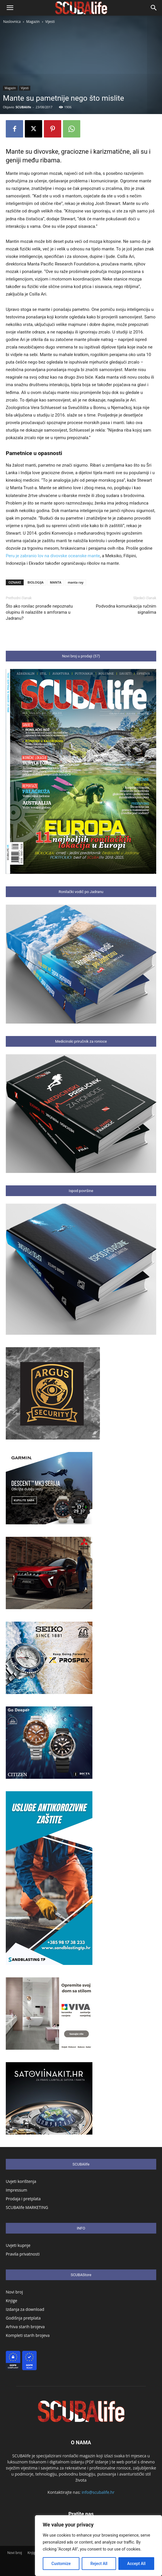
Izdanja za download (25, 2309)
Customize (61, 2563)
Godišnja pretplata (23, 2318)
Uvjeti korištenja (21, 2181)
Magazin (33, 21)
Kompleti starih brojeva (28, 2335)
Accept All (136, 2563)
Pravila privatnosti (23, 2254)
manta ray (75, 582)
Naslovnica (12, 21)
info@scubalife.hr (98, 2492)
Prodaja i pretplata (23, 2198)
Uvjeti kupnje (18, 2245)
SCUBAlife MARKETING (27, 2207)
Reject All (98, 2563)
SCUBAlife (23, 107)
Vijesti (50, 21)
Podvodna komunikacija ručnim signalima (126, 609)
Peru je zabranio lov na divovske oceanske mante (53, 555)
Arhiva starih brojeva (25, 2326)
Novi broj (14, 2292)
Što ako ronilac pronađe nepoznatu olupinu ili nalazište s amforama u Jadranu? (39, 612)
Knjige (11, 2300)
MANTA (56, 582)
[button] (10, 8)
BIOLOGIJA (35, 582)
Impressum (16, 2190)
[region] (98, 2545)
